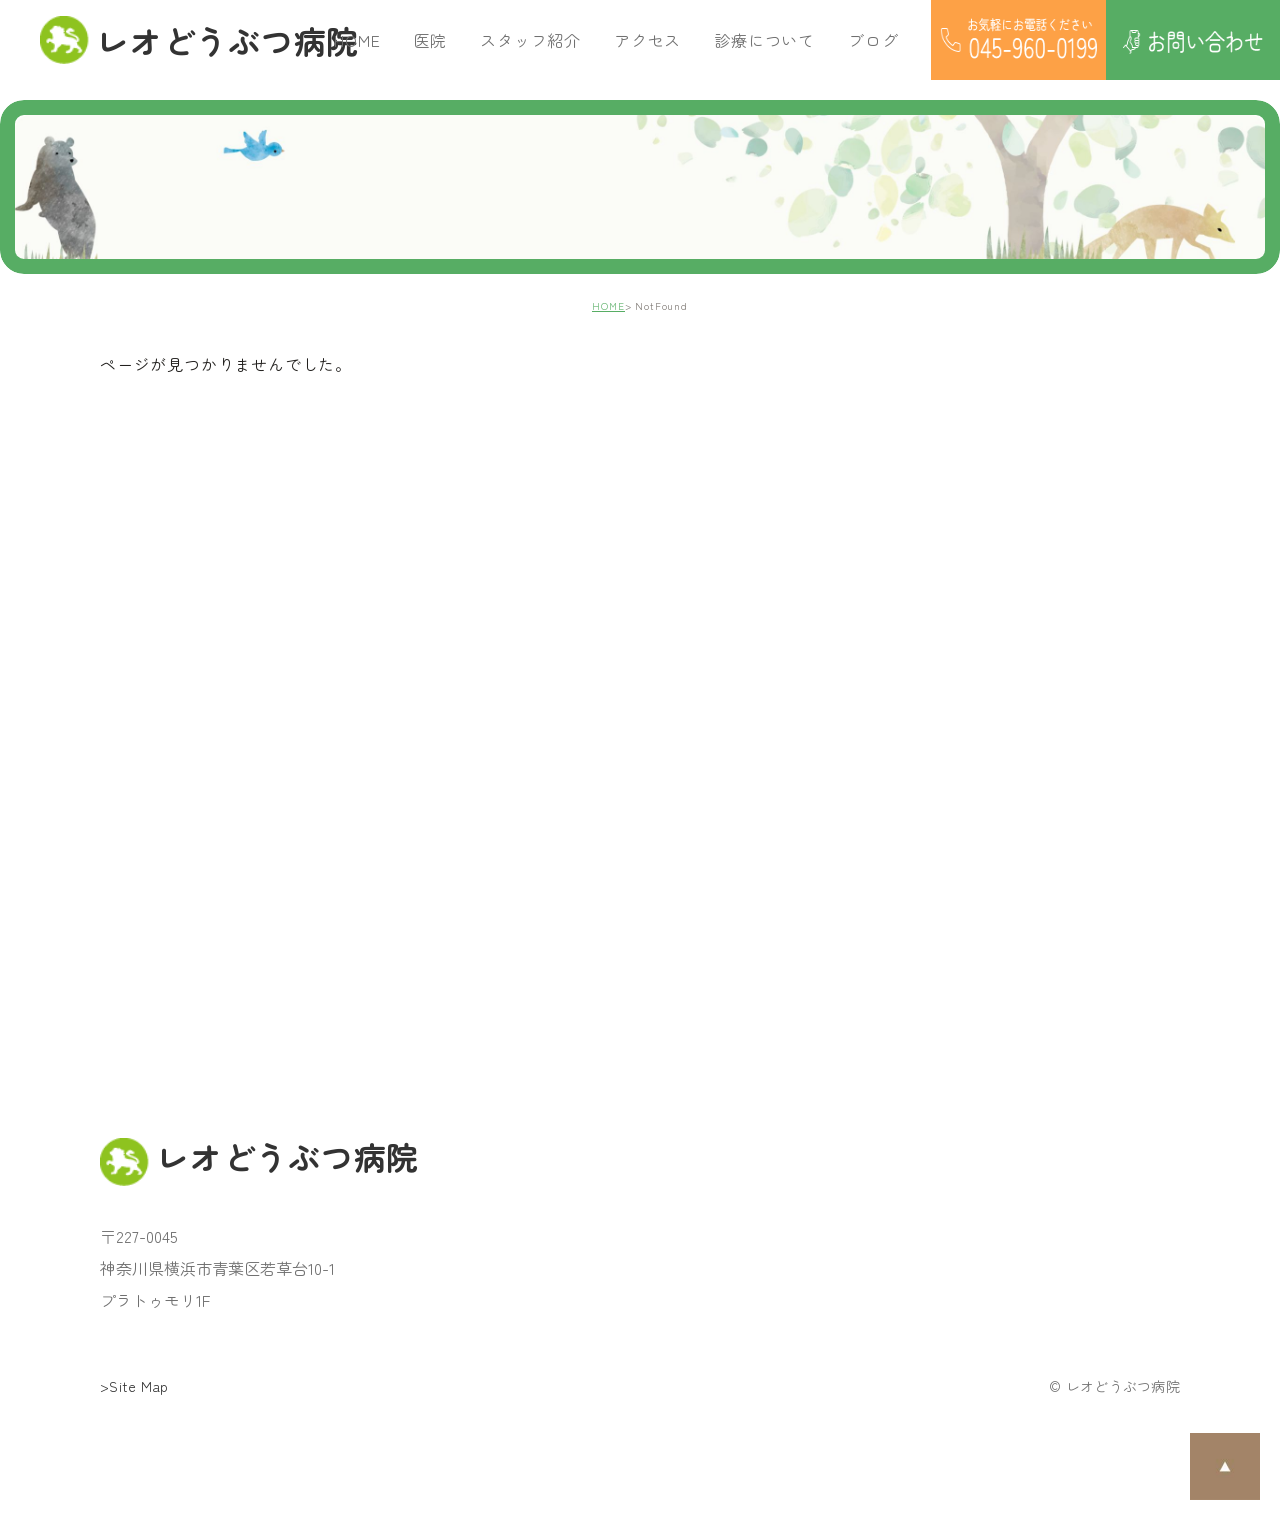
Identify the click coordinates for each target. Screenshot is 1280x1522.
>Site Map (134, 1386)
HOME (357, 40)
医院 (431, 40)
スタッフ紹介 (530, 40)
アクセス (647, 40)
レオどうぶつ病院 (187, 40)
